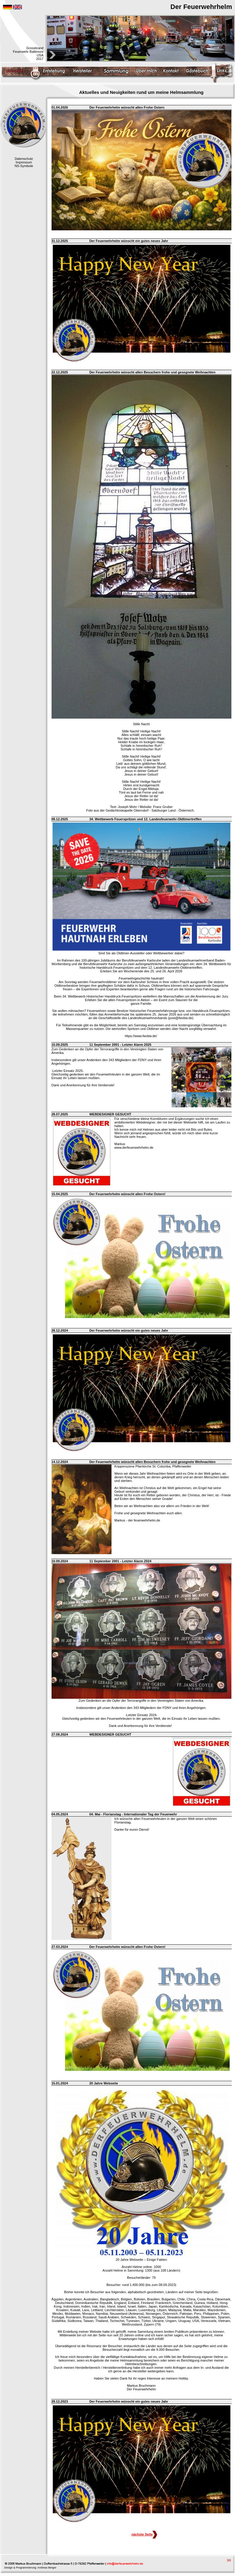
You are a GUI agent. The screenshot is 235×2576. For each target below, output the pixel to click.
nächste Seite (144, 2534)
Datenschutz (24, 158)
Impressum (24, 162)
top (229, 2559)
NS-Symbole (24, 166)
